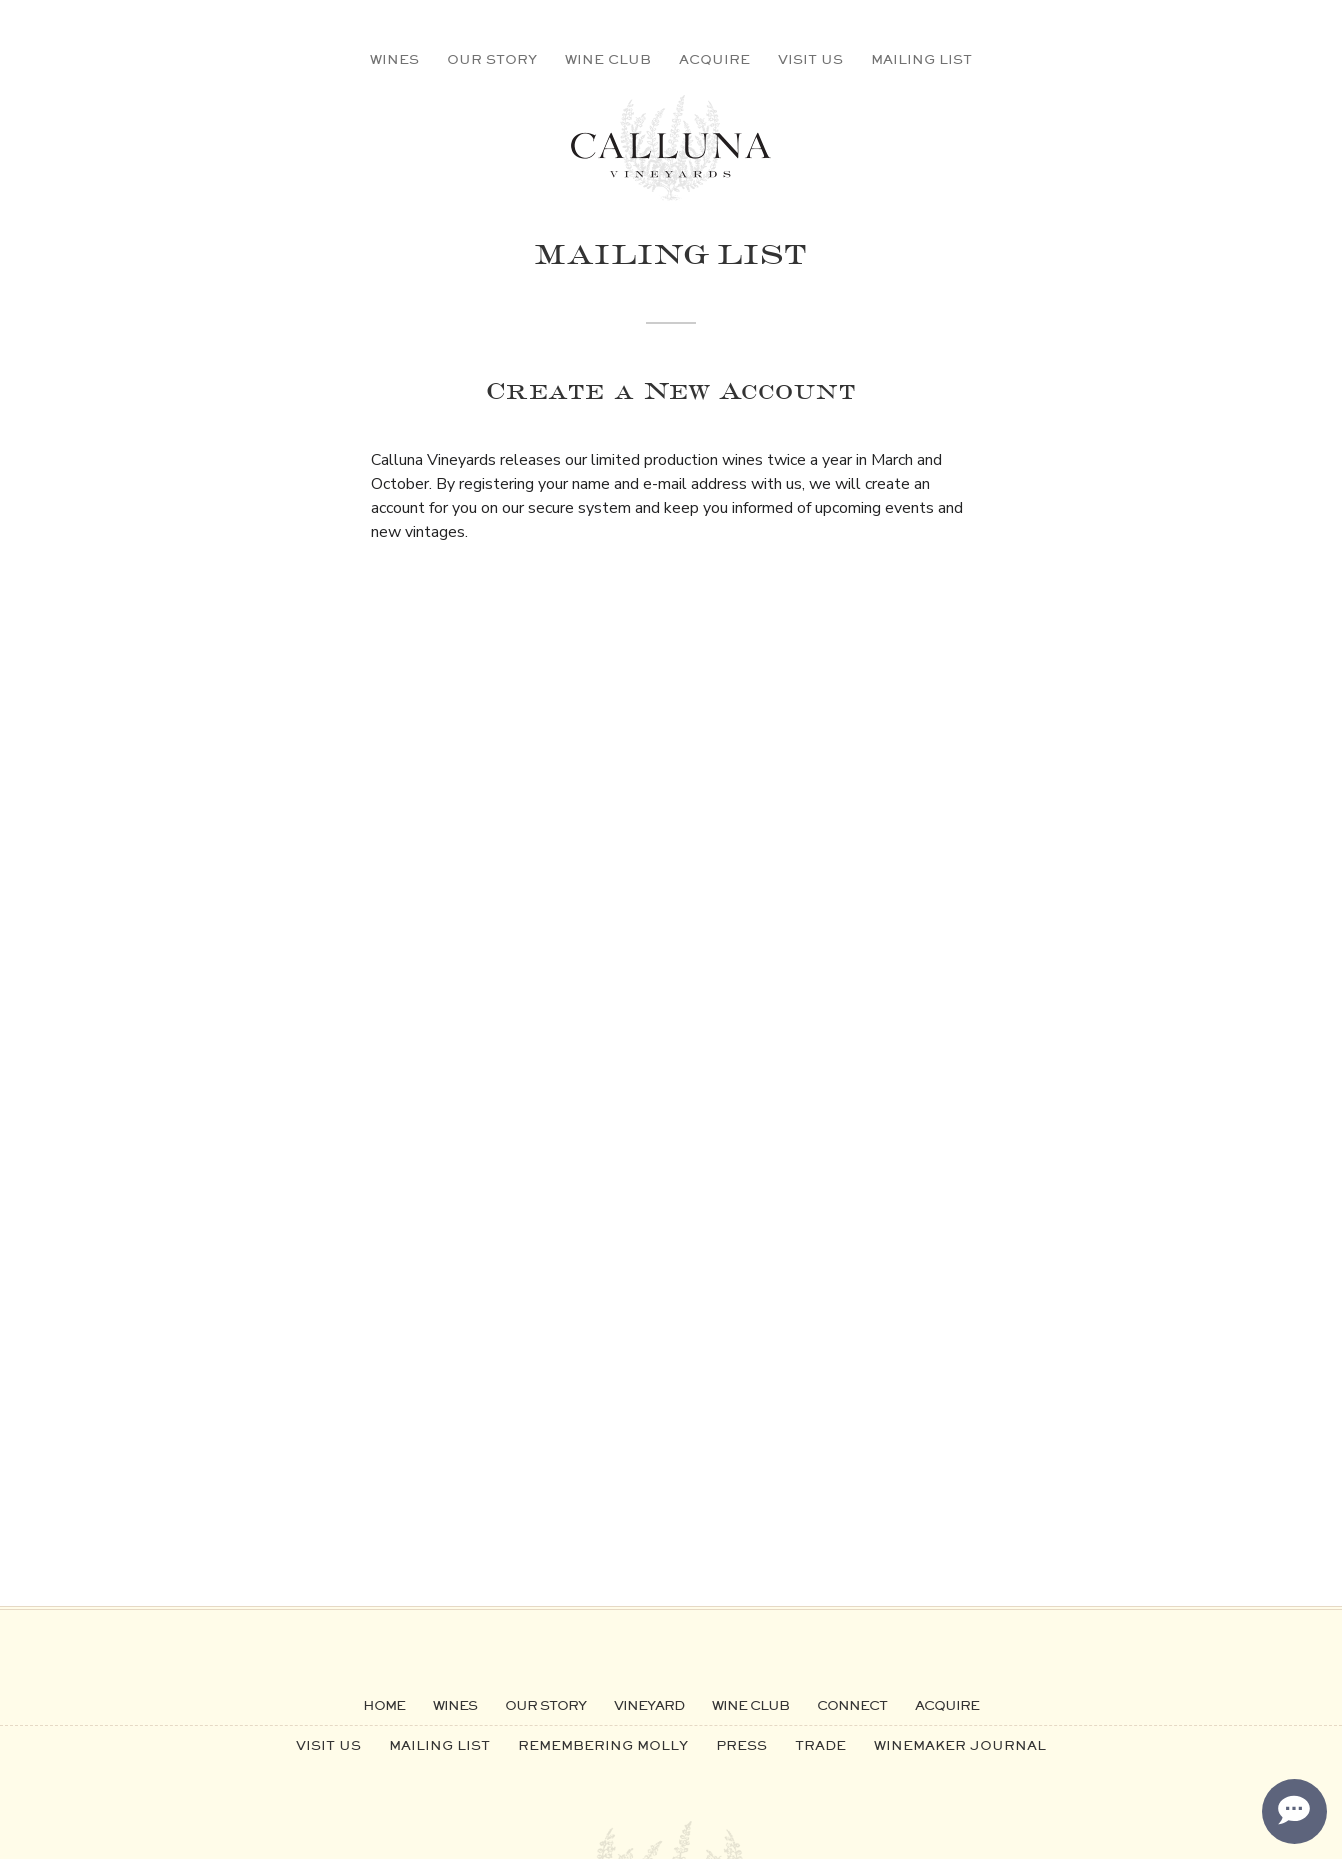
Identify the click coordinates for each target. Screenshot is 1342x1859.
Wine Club (608, 59)
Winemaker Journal (960, 1745)
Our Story (492, 59)
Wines (394, 59)
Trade (820, 1745)
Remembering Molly (603, 1745)
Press (741, 1745)
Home (384, 1705)
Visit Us (810, 59)
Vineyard (649, 1705)
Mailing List (921, 59)
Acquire (714, 59)
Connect (852, 1705)
